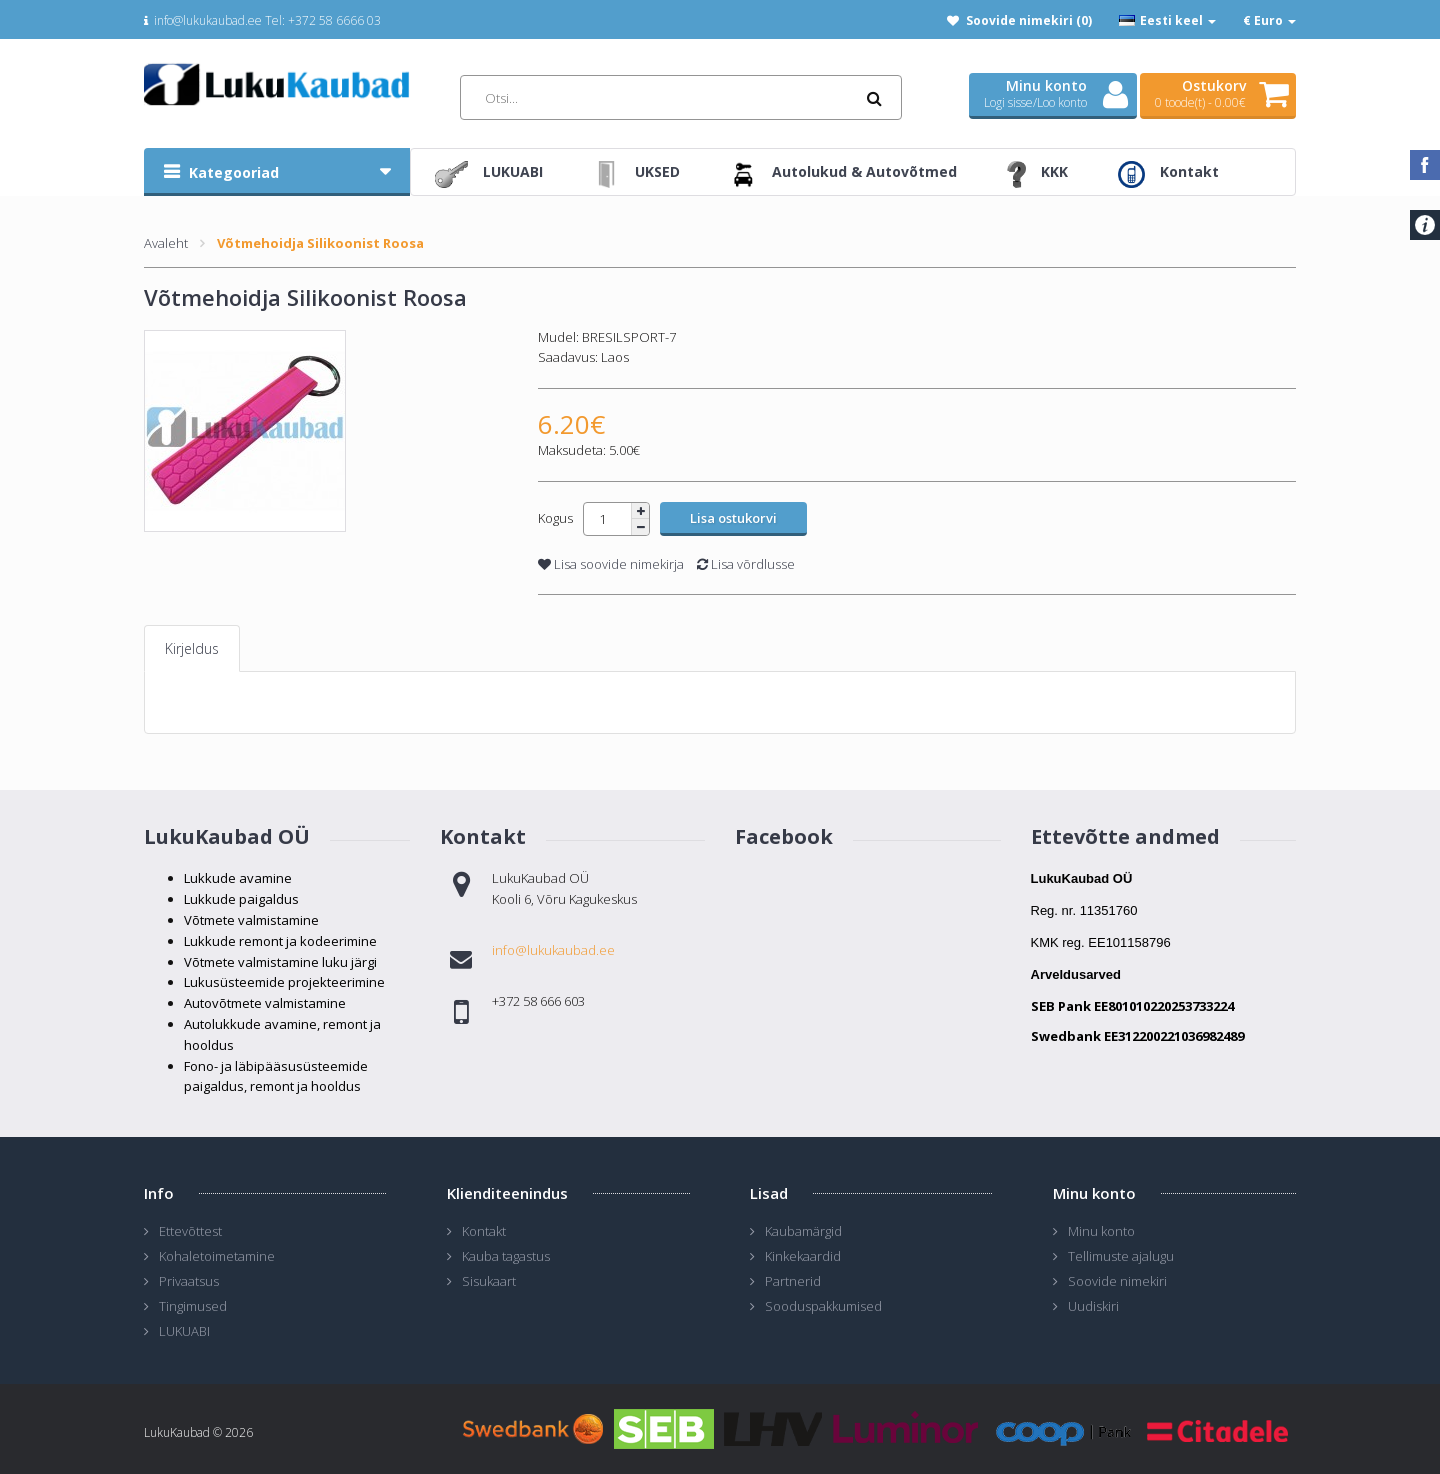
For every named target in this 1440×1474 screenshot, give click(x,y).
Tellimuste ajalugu (1121, 1256)
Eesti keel (1167, 20)
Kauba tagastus (506, 1256)
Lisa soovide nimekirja (611, 564)
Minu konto (1101, 1231)
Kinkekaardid (803, 1256)
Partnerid (793, 1281)
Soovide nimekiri (1117, 1281)
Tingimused (193, 1306)
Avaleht (166, 243)
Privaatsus (189, 1281)
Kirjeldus (192, 648)
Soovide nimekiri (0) (1029, 20)
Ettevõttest (190, 1231)
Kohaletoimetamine (217, 1256)
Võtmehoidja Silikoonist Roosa (320, 243)
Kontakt (484, 1231)
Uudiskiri (1093, 1306)
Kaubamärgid (803, 1231)
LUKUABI (184, 1331)
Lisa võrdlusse (746, 564)
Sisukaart (489, 1281)
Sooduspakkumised (823, 1306)
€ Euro (1269, 20)
